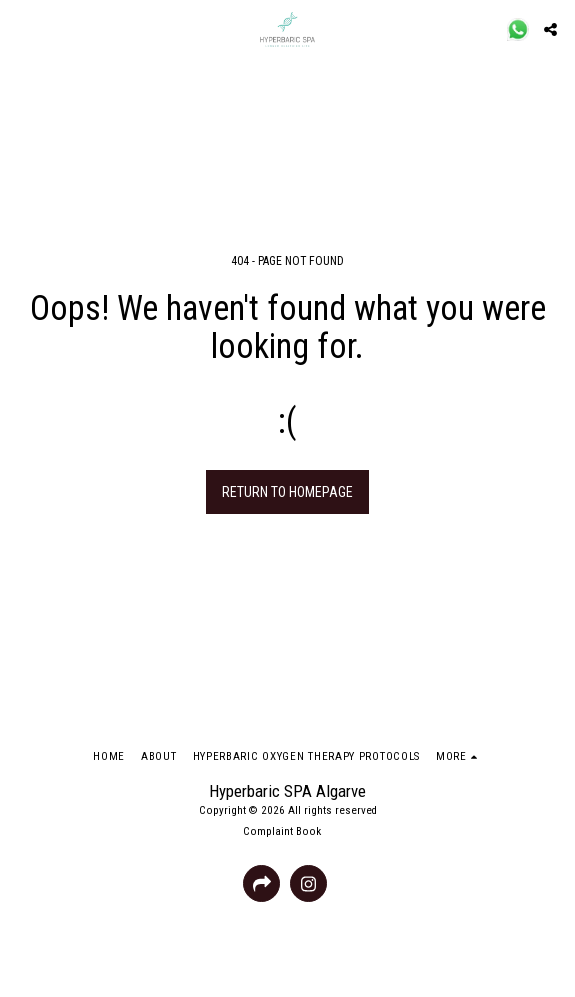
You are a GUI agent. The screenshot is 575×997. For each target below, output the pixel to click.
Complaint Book (282, 831)
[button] (22, 29)
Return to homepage (287, 492)
